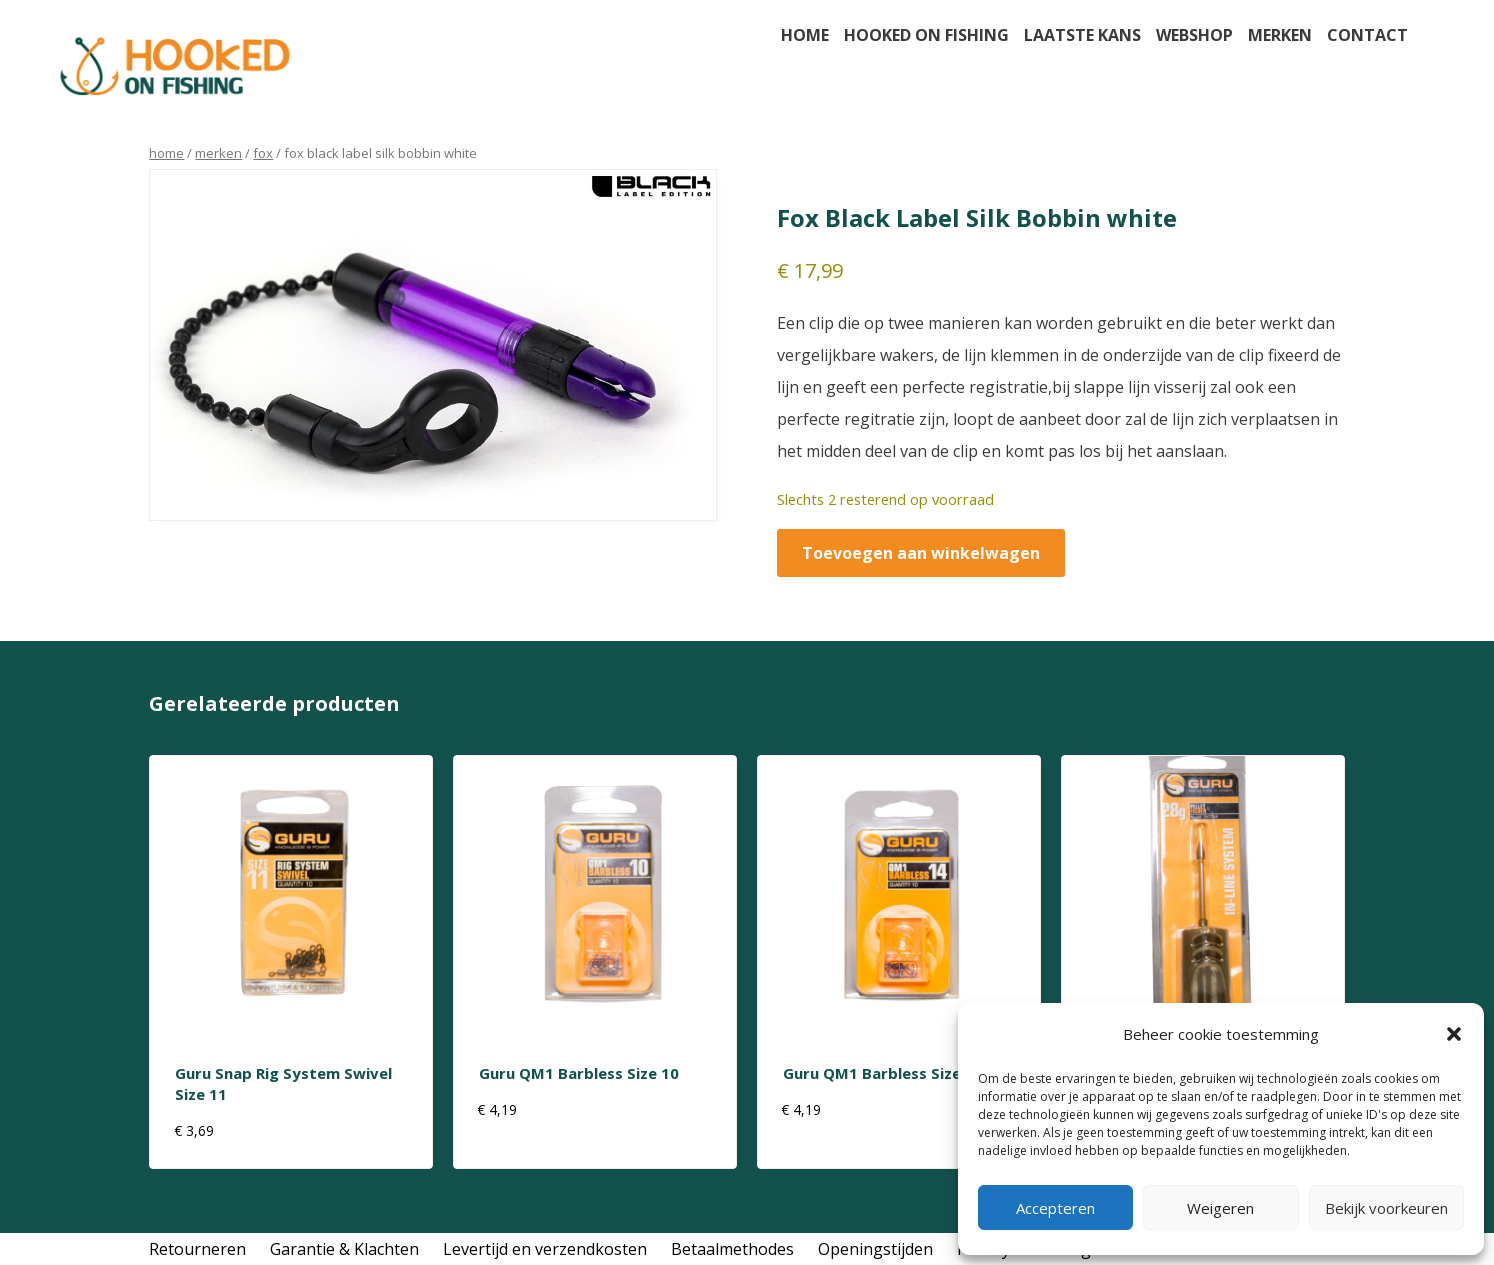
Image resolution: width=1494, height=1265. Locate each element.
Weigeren (1220, 1208)
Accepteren (1055, 1208)
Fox (263, 153)
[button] (1454, 1034)
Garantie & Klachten (344, 1249)
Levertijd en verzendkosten (545, 1249)
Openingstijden (875, 1249)
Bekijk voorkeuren (1386, 1208)
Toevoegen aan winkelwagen (921, 553)
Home (805, 35)
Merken (1280, 35)
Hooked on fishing (926, 35)
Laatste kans (1082, 35)
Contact (1367, 35)
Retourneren (197, 1249)
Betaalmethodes (732, 1249)
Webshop (1194, 35)
